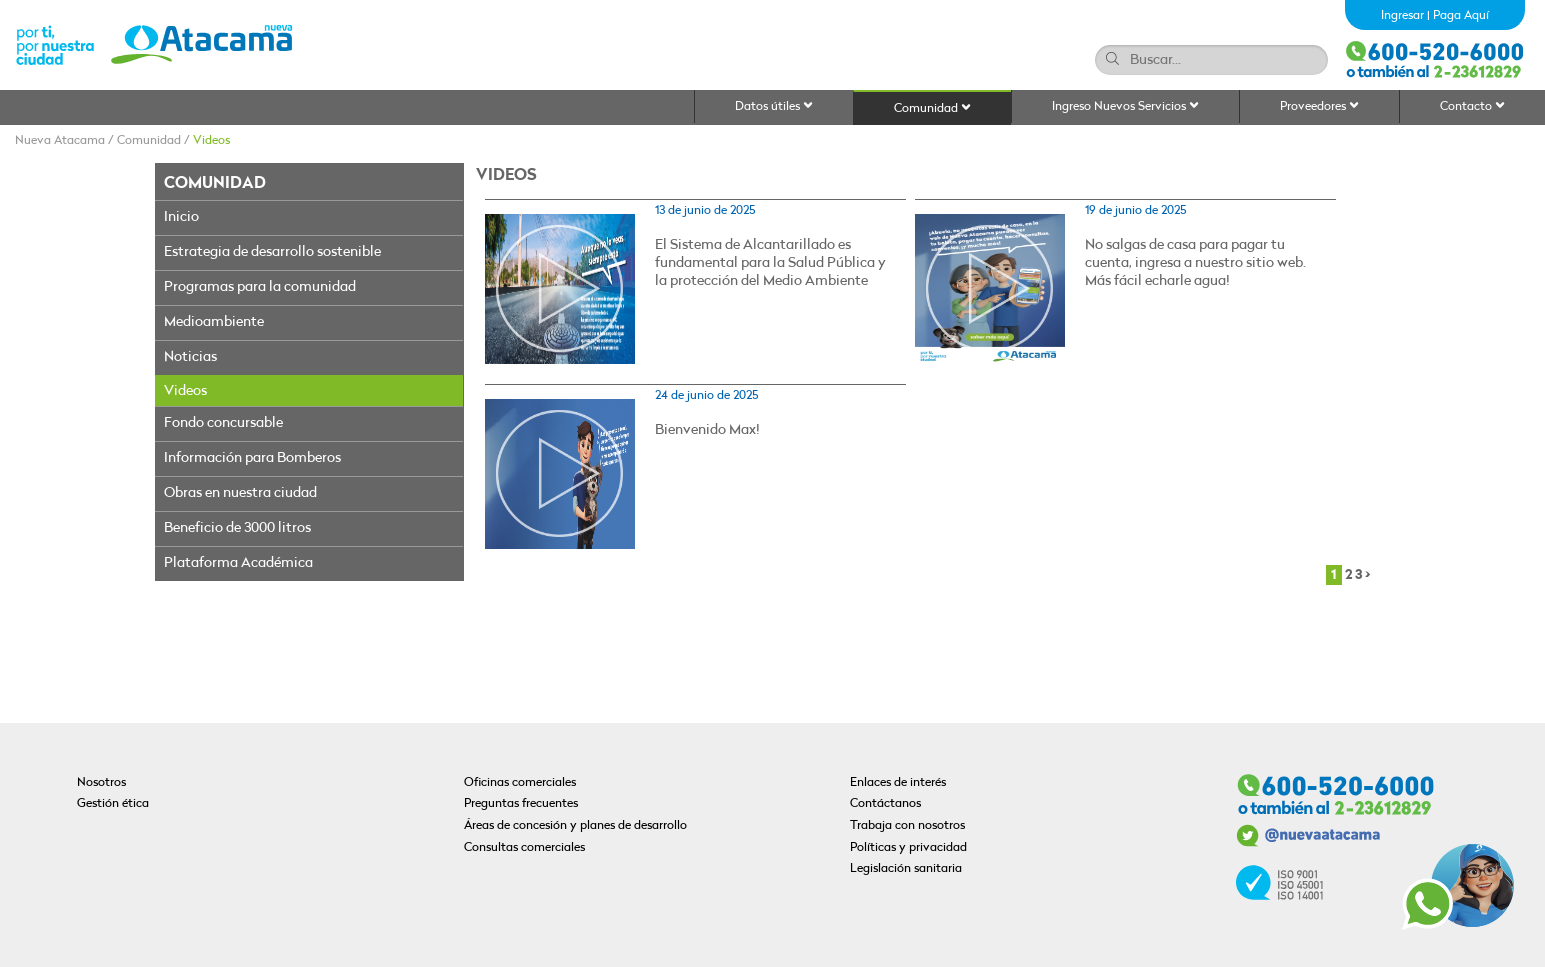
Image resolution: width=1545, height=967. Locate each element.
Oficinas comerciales (520, 783)
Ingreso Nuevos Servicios (1125, 106)
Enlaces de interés (898, 783)
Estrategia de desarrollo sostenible (272, 252)
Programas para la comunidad (260, 287)
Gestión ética (113, 804)
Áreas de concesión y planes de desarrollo (575, 826)
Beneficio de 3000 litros (237, 528)
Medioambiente (214, 322)
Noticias (190, 357)
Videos (211, 141)
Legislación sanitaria (906, 869)
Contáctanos (885, 804)
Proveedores (1319, 106)
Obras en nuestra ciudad (240, 493)
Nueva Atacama (60, 141)
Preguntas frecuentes (521, 804)
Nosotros (101, 783)
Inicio (181, 217)
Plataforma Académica (238, 563)
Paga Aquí (1461, 16)
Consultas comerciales (524, 848)
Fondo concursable (223, 423)
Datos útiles (774, 106)
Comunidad (932, 108)
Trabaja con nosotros (907, 826)
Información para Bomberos (252, 458)
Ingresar (1402, 16)
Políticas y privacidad (908, 848)
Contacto (1472, 106)
